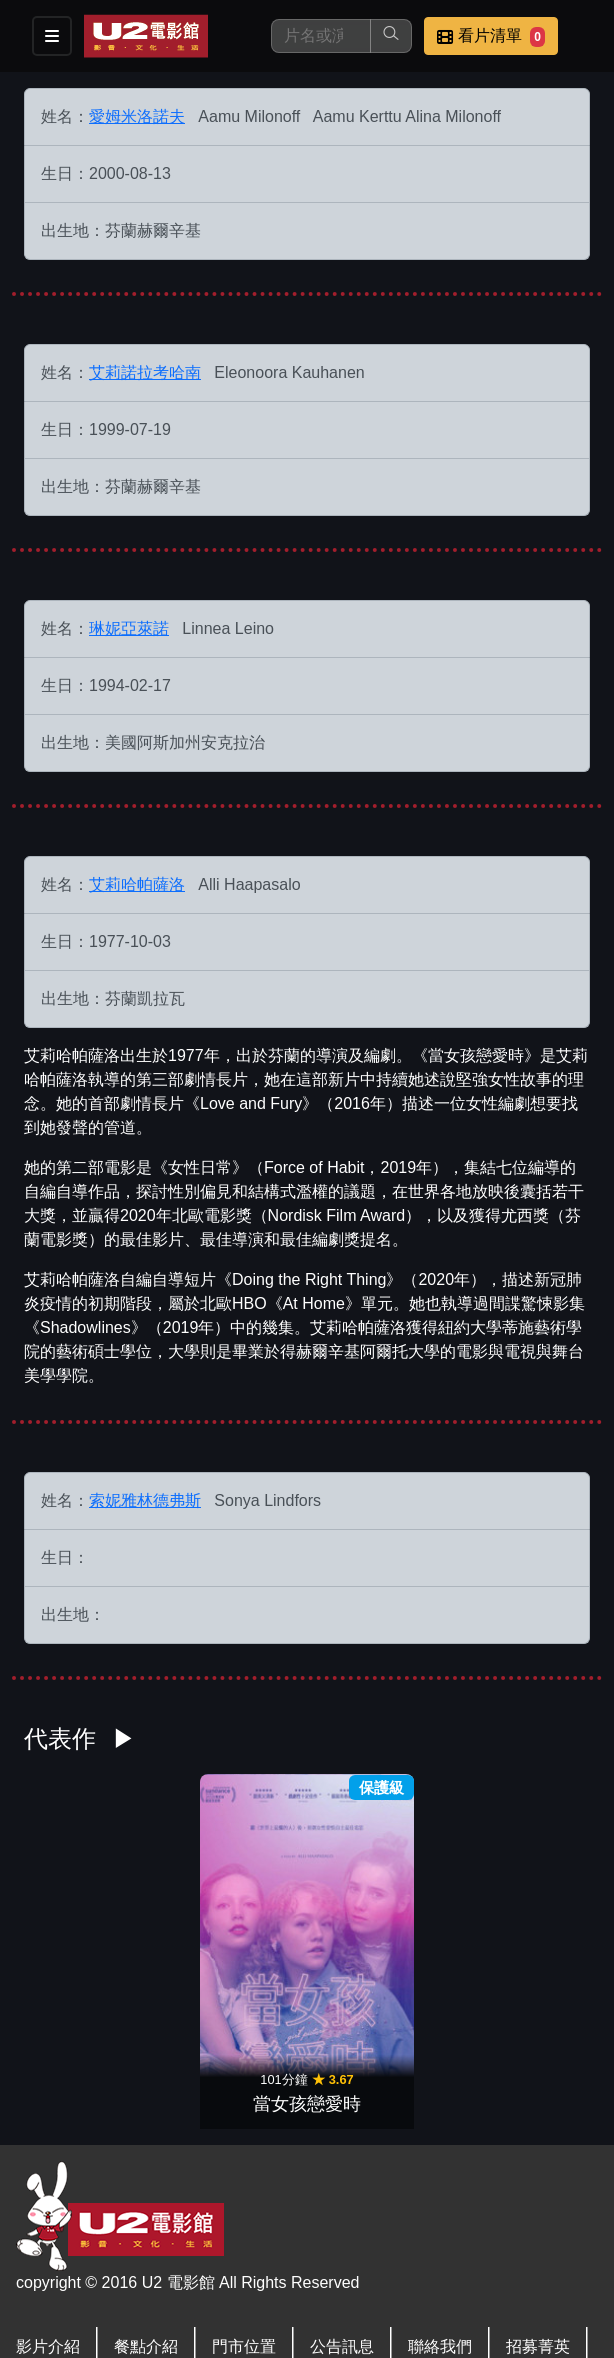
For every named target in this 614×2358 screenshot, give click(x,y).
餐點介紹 (146, 2213)
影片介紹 (48, 2213)
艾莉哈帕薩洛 (137, 884)
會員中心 (146, 2253)
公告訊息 (342, 2213)
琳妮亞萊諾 (129, 628)
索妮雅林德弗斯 (145, 1500)
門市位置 (244, 2213)
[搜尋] (321, 36)
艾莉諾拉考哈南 (145, 372)
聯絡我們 (440, 2213)
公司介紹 (48, 2253)
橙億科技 (340, 2331)
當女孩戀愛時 (307, 1971)
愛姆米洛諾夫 (137, 116)
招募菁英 (538, 2213)
